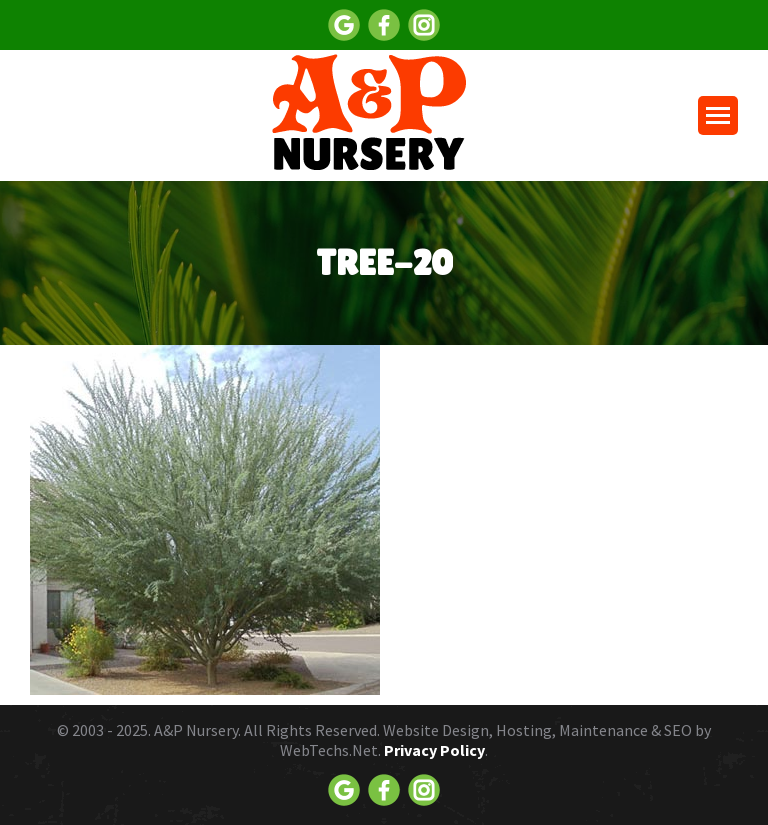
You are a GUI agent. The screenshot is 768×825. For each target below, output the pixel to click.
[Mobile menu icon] (718, 115)
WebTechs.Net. (330, 750)
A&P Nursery (196, 730)
